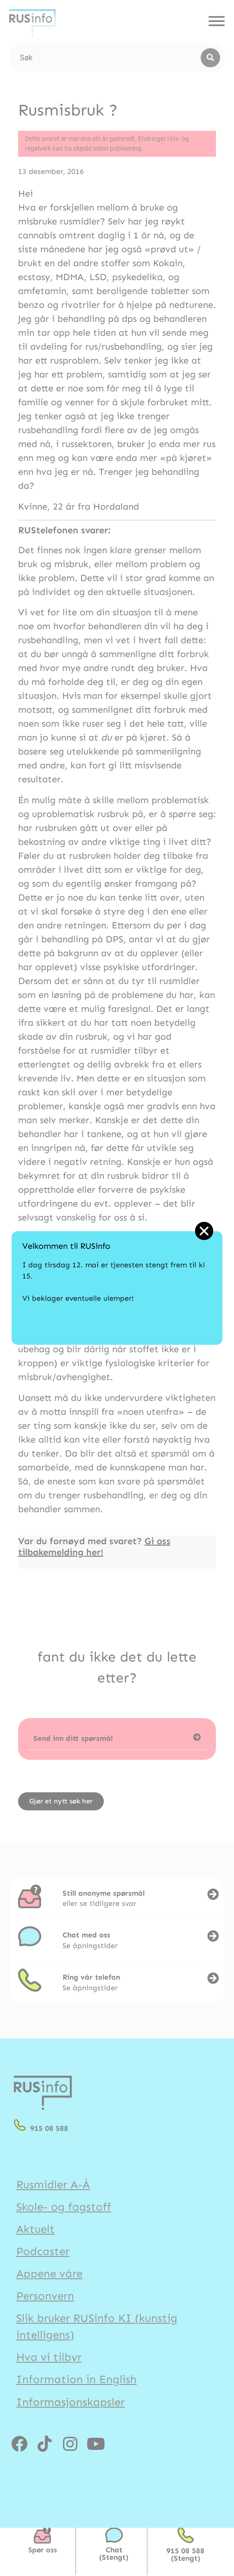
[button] (204, 1231)
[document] (117, 1288)
